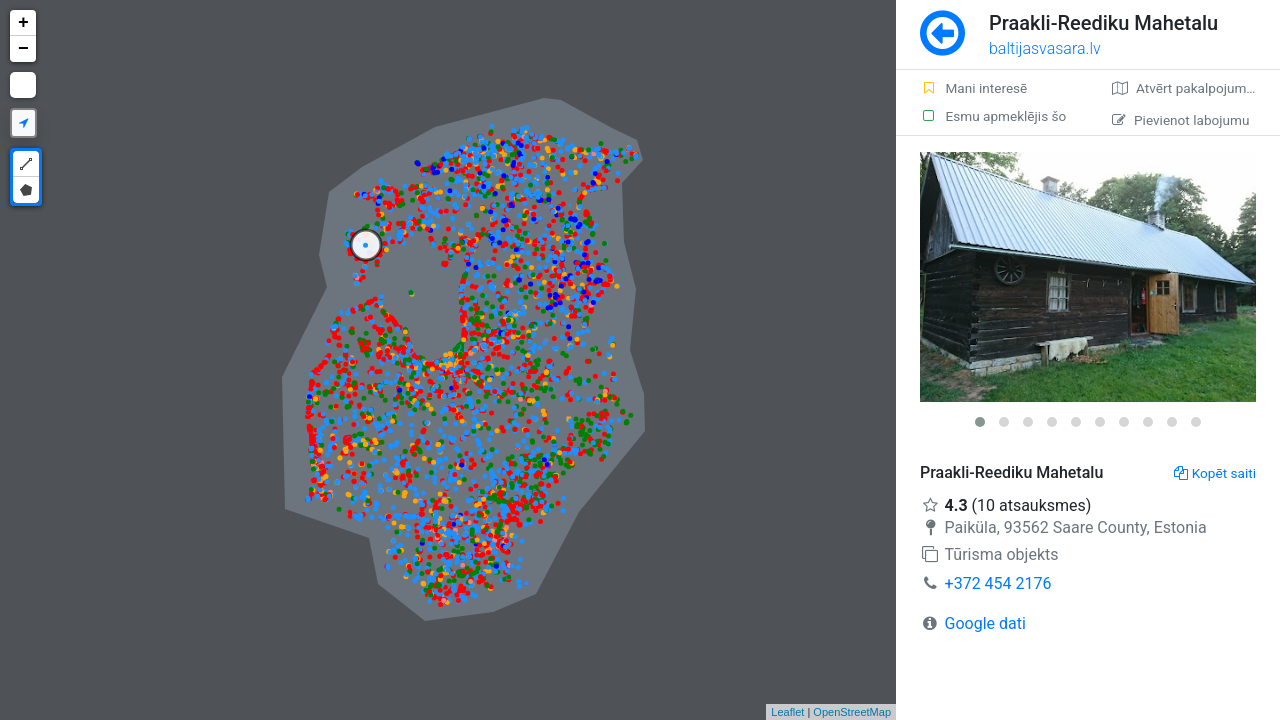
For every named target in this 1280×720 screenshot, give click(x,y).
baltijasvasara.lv (1045, 48)
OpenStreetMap (852, 712)
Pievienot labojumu (1180, 120)
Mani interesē (973, 88)
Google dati (985, 623)
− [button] (23, 49)
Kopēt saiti (1215, 473)
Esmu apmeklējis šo (993, 116)
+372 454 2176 (998, 583)
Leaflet (787, 712)
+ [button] (23, 23)
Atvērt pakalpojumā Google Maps (1196, 88)
